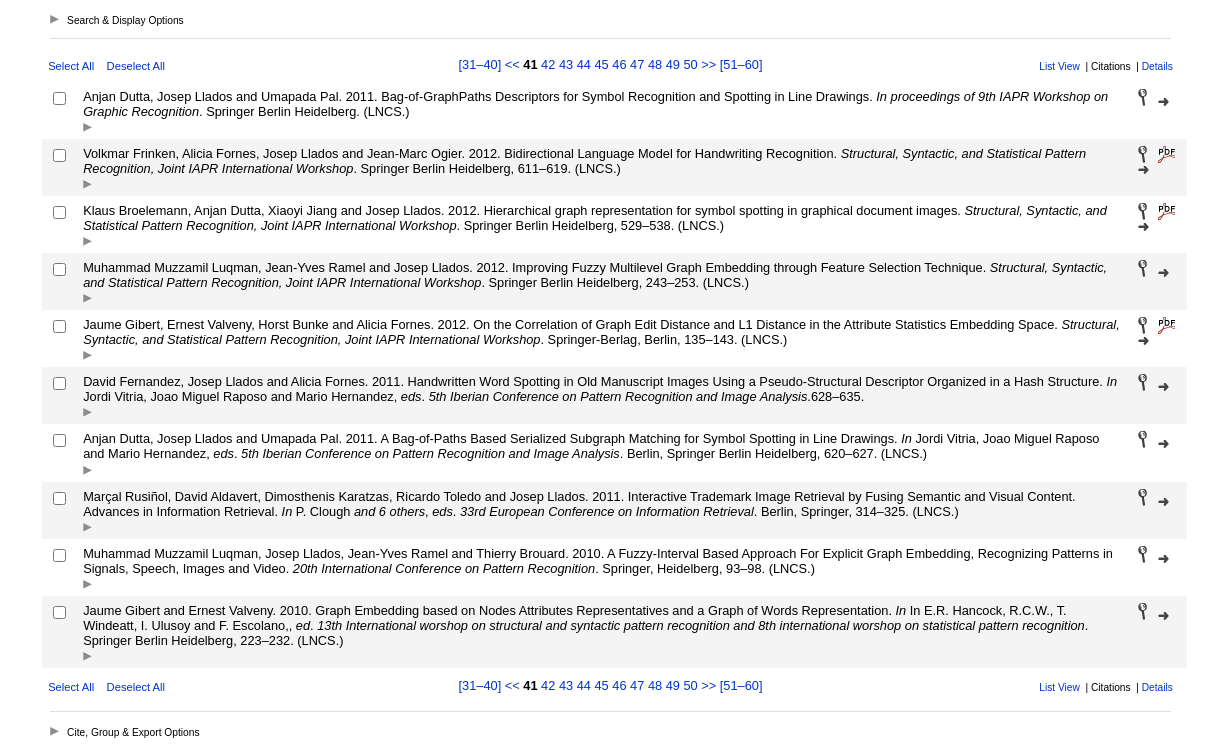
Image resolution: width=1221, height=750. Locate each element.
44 (584, 64)
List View (1059, 66)
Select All (71, 66)
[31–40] (482, 64)
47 (637, 64)
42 (548, 64)
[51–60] (741, 64)
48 (655, 64)
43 (566, 64)
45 (601, 64)
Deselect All (136, 66)
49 (673, 64)
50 (690, 64)
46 (619, 64)
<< (512, 64)
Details (1157, 66)
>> (708, 64)
